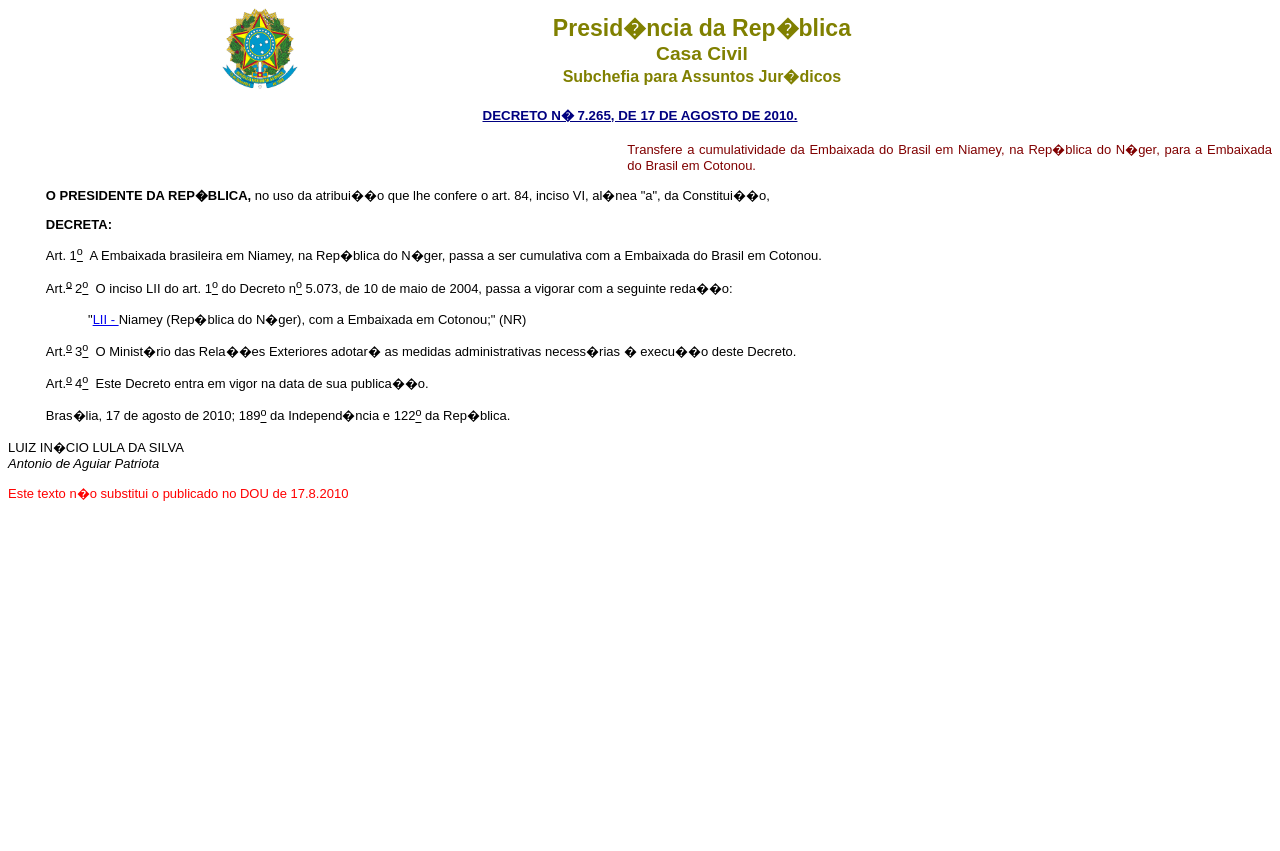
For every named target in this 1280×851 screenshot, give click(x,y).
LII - (106, 319)
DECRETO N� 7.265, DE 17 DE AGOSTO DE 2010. (640, 115)
